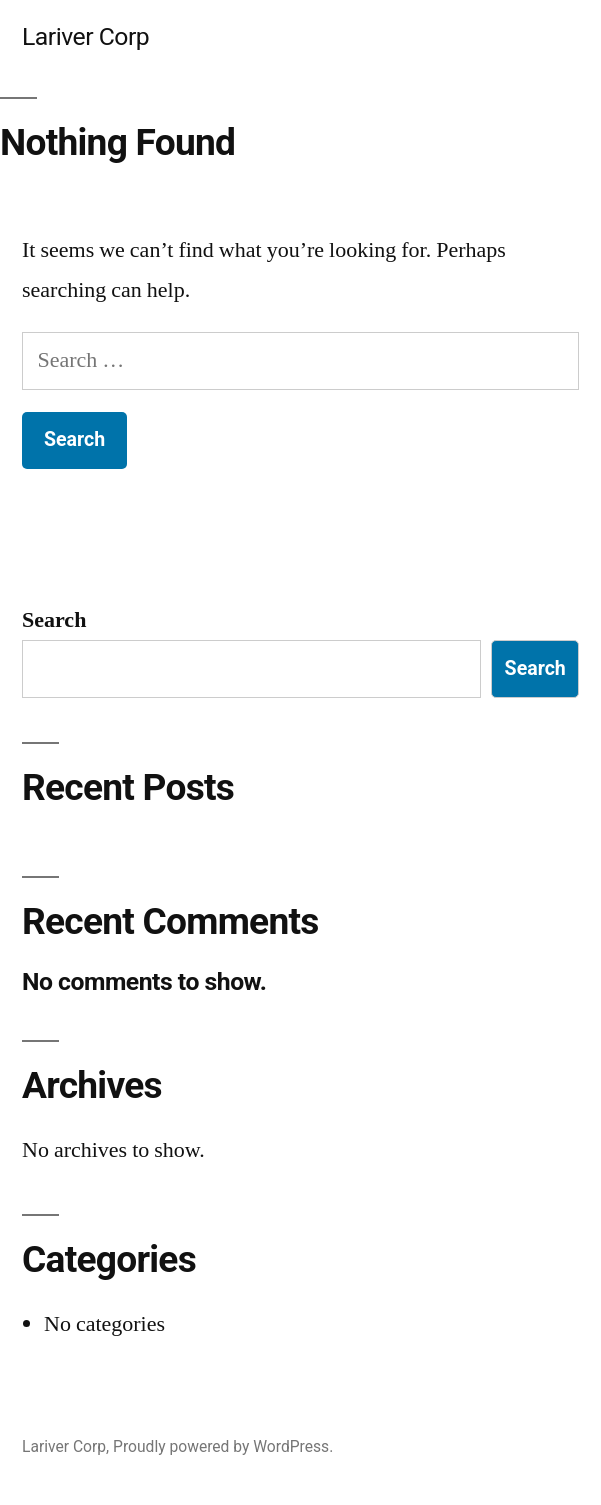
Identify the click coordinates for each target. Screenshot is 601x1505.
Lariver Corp (85, 36)
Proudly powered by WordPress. (223, 1446)
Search (54, 620)
